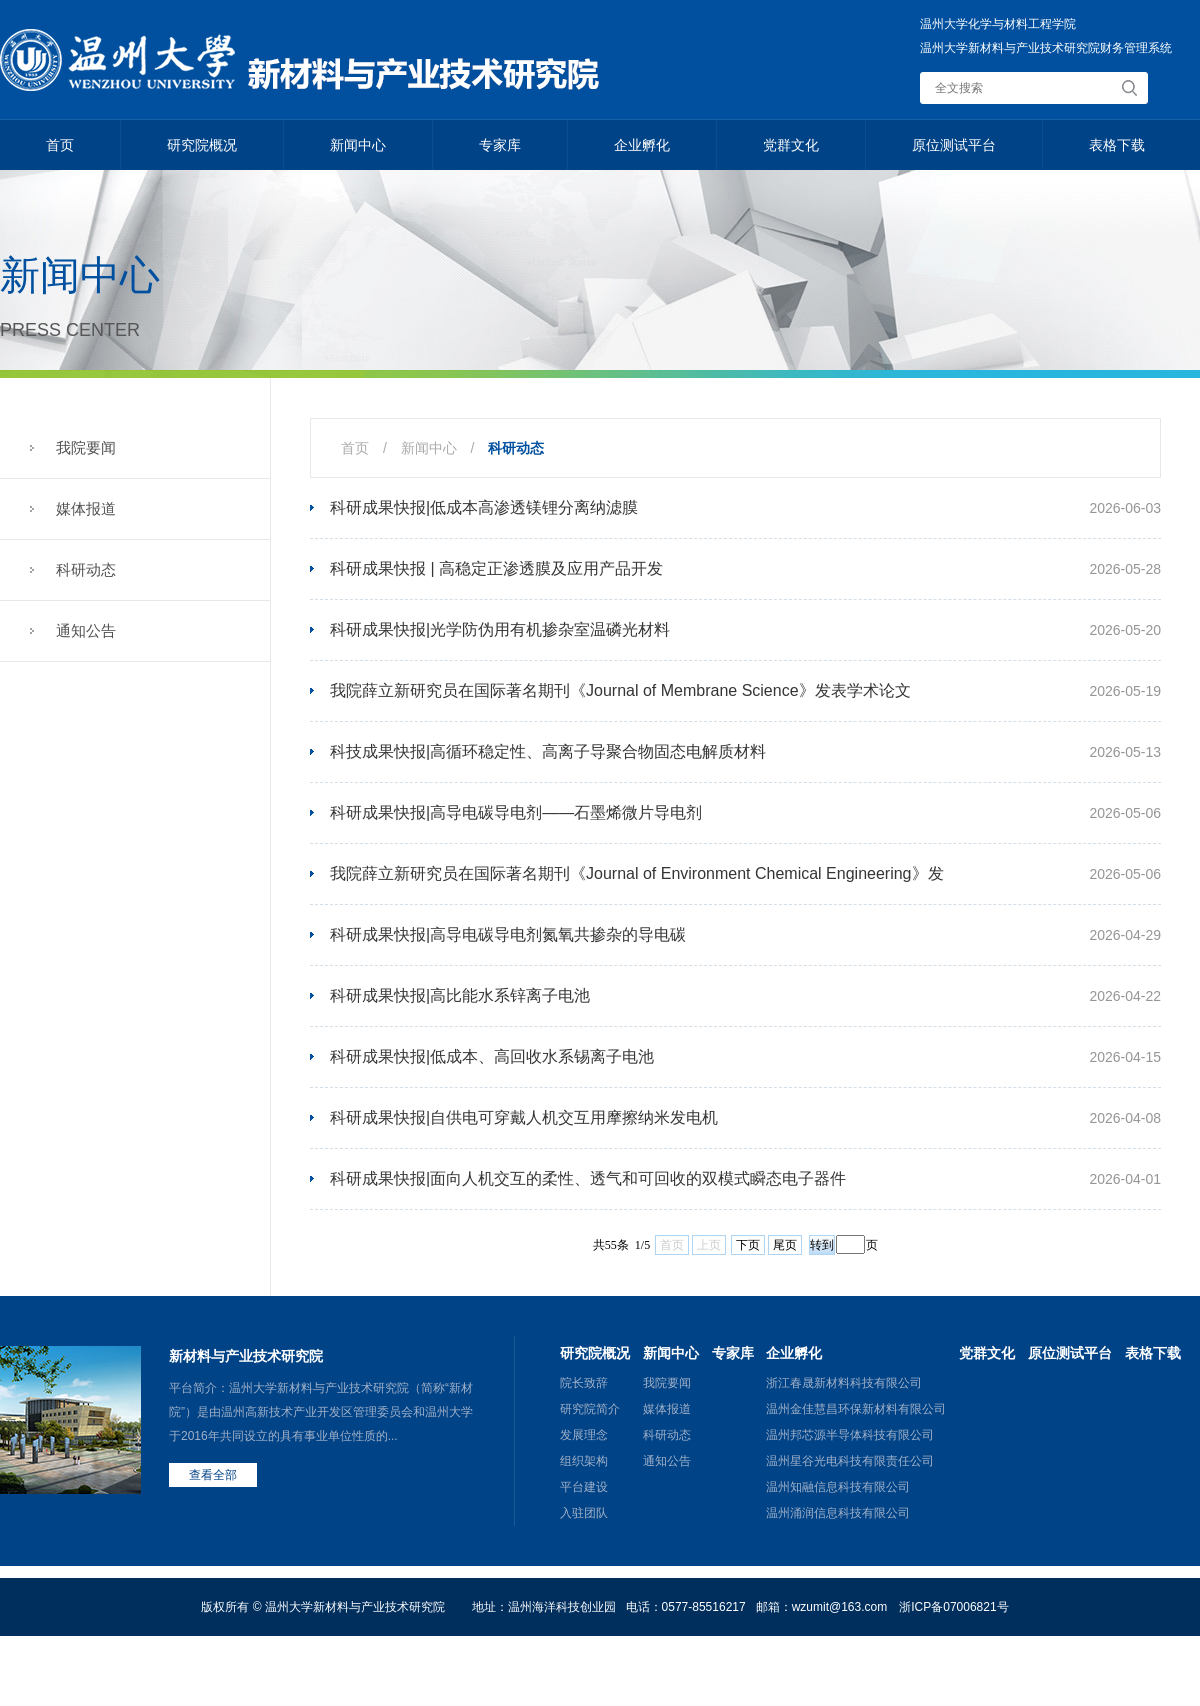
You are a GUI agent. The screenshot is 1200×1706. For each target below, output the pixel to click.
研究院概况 (202, 145)
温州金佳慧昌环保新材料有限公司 (856, 1409)
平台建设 (584, 1487)
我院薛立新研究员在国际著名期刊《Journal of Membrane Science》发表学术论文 (620, 690)
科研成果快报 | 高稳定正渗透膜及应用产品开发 (496, 568)
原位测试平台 (954, 145)
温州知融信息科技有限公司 (838, 1487)
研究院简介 (590, 1409)
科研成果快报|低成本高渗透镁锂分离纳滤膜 (484, 507)
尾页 (785, 1245)
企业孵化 (642, 145)
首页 (60, 145)
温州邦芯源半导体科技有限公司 (850, 1435)
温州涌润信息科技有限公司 (838, 1513)
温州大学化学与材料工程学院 (998, 24)
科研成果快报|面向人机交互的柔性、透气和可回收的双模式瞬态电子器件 (588, 1178)
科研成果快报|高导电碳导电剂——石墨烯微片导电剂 (516, 812)
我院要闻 (86, 447)
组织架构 (584, 1461)
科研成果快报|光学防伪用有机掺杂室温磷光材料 (500, 629)
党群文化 (791, 145)
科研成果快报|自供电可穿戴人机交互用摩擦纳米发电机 (524, 1117)
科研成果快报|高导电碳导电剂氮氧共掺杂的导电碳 (508, 934)
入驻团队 (584, 1513)
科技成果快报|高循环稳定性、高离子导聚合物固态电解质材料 (548, 751)
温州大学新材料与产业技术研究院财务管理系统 (1046, 48)
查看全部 (213, 1475)
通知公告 (86, 630)
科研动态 (86, 569)
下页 (748, 1245)
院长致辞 (584, 1383)
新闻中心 (358, 145)
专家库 (500, 145)
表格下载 (1117, 145)
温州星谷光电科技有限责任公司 (850, 1461)
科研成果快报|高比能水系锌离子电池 (460, 995)
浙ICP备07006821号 (953, 1607)
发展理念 (584, 1435)
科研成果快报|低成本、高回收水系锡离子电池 (492, 1056)
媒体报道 (86, 508)
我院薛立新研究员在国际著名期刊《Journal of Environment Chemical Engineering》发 (637, 873)
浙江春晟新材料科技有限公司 (844, 1383)
